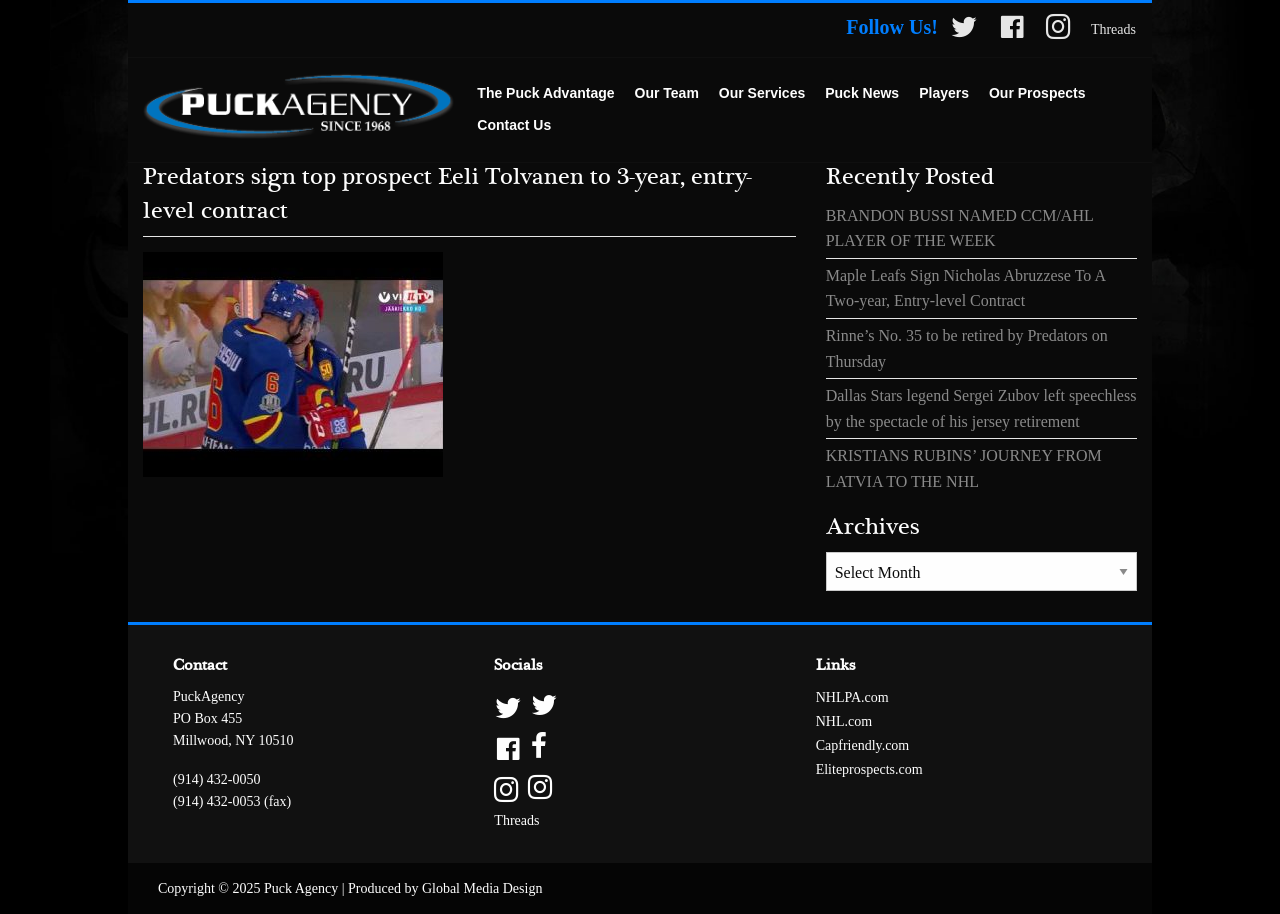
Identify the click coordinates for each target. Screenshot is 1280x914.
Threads (1113, 29)
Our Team (667, 93)
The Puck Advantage (545, 93)
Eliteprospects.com (869, 769)
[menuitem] (545, 94)
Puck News (862, 93)
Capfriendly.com (863, 745)
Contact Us (514, 125)
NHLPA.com (852, 697)
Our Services (762, 93)
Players (944, 93)
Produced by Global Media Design (445, 888)
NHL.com (844, 721)
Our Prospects (1037, 93)
